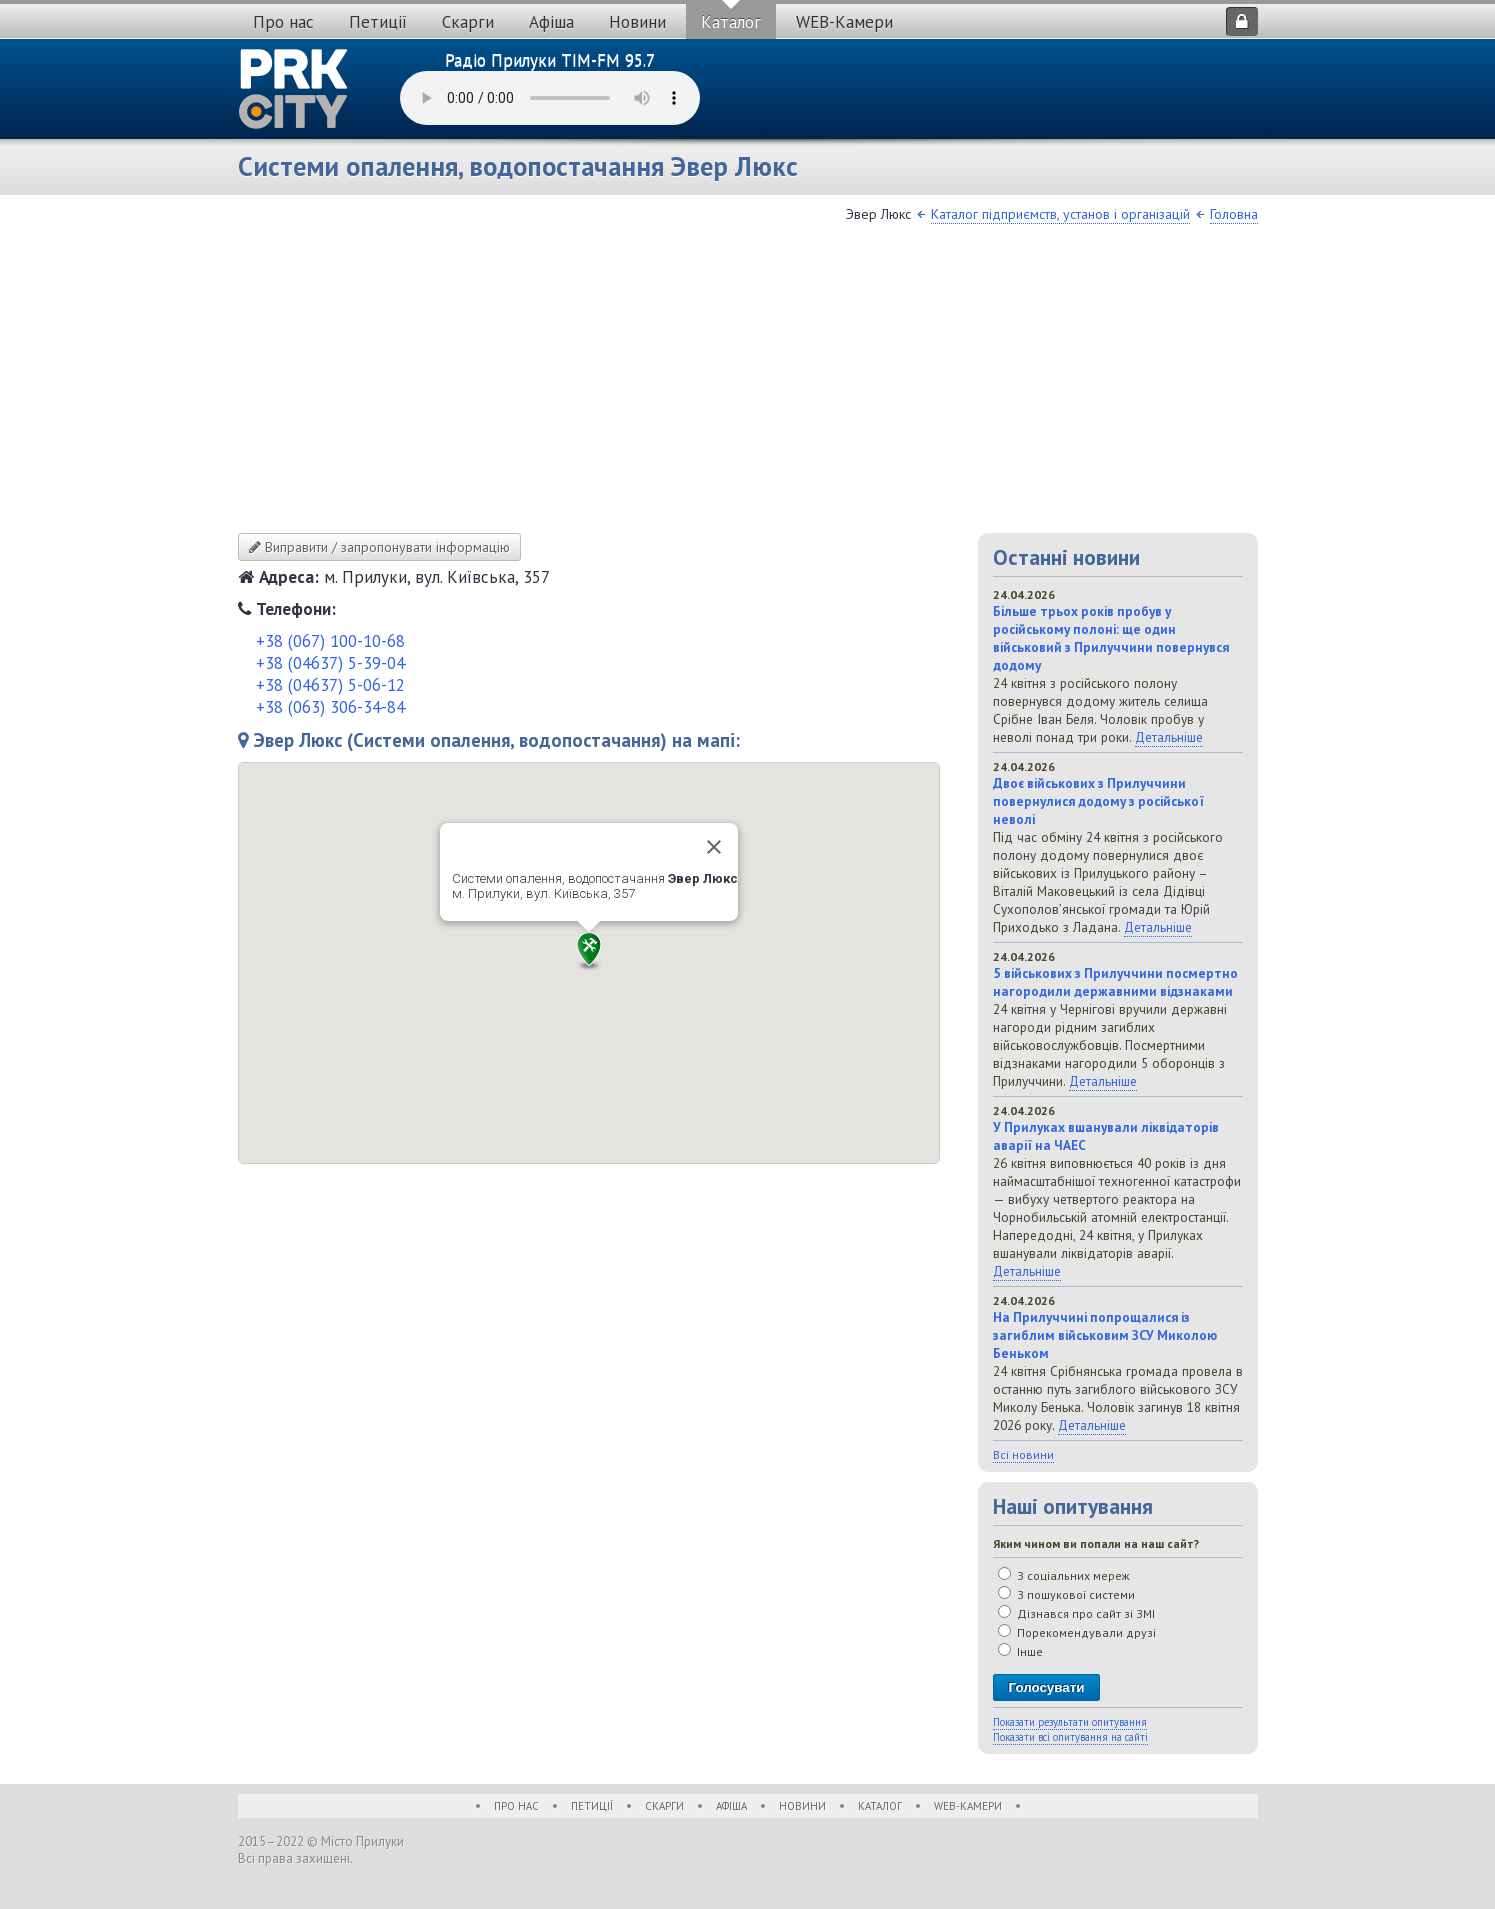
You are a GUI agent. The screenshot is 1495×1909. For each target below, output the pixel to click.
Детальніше (1169, 737)
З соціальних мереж (1064, 1575)
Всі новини (1023, 1454)
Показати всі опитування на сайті (1070, 1737)
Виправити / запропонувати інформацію (379, 547)
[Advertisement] (748, 383)
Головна (1234, 214)
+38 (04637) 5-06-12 (330, 685)
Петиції (378, 22)
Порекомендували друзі (1077, 1632)
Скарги (468, 22)
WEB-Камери (844, 22)
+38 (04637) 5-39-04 (330, 663)
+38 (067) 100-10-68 (330, 641)
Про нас (283, 22)
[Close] (714, 847)
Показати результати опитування (1070, 1722)
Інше (1020, 1651)
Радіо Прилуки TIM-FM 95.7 (550, 60)
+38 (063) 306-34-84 (330, 707)
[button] (589, 951)
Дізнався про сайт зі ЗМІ (1076, 1613)
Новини (637, 22)
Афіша (551, 22)
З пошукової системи (1066, 1594)
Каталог (731, 22)
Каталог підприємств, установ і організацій (1060, 214)
